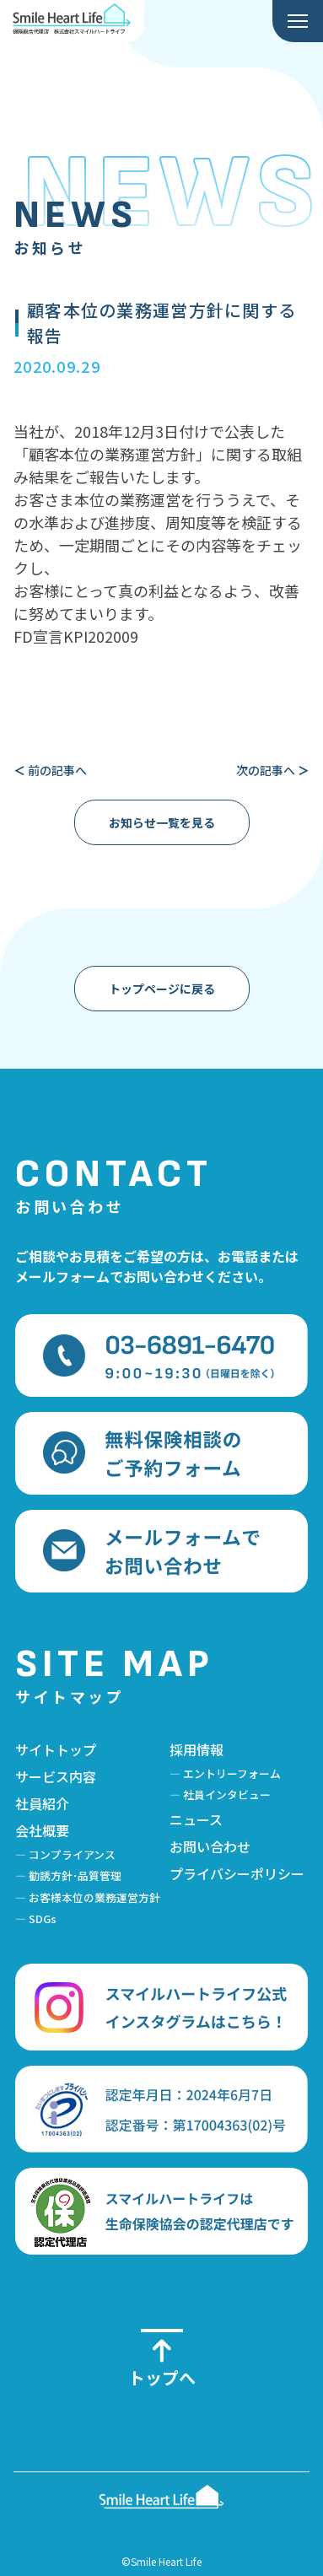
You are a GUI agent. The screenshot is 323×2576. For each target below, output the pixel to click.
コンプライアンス (72, 1854)
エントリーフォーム (232, 1773)
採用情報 (196, 1749)
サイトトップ (55, 1749)
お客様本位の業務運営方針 (94, 1897)
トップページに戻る (162, 988)
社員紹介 (42, 1803)
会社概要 (42, 1830)
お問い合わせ (210, 1846)
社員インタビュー (227, 1794)
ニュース (196, 1819)
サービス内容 (55, 1776)
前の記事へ (50, 770)
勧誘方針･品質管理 (75, 1875)
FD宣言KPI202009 (75, 636)
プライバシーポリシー (237, 1873)
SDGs (43, 1918)
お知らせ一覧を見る (162, 822)
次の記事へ (273, 770)
